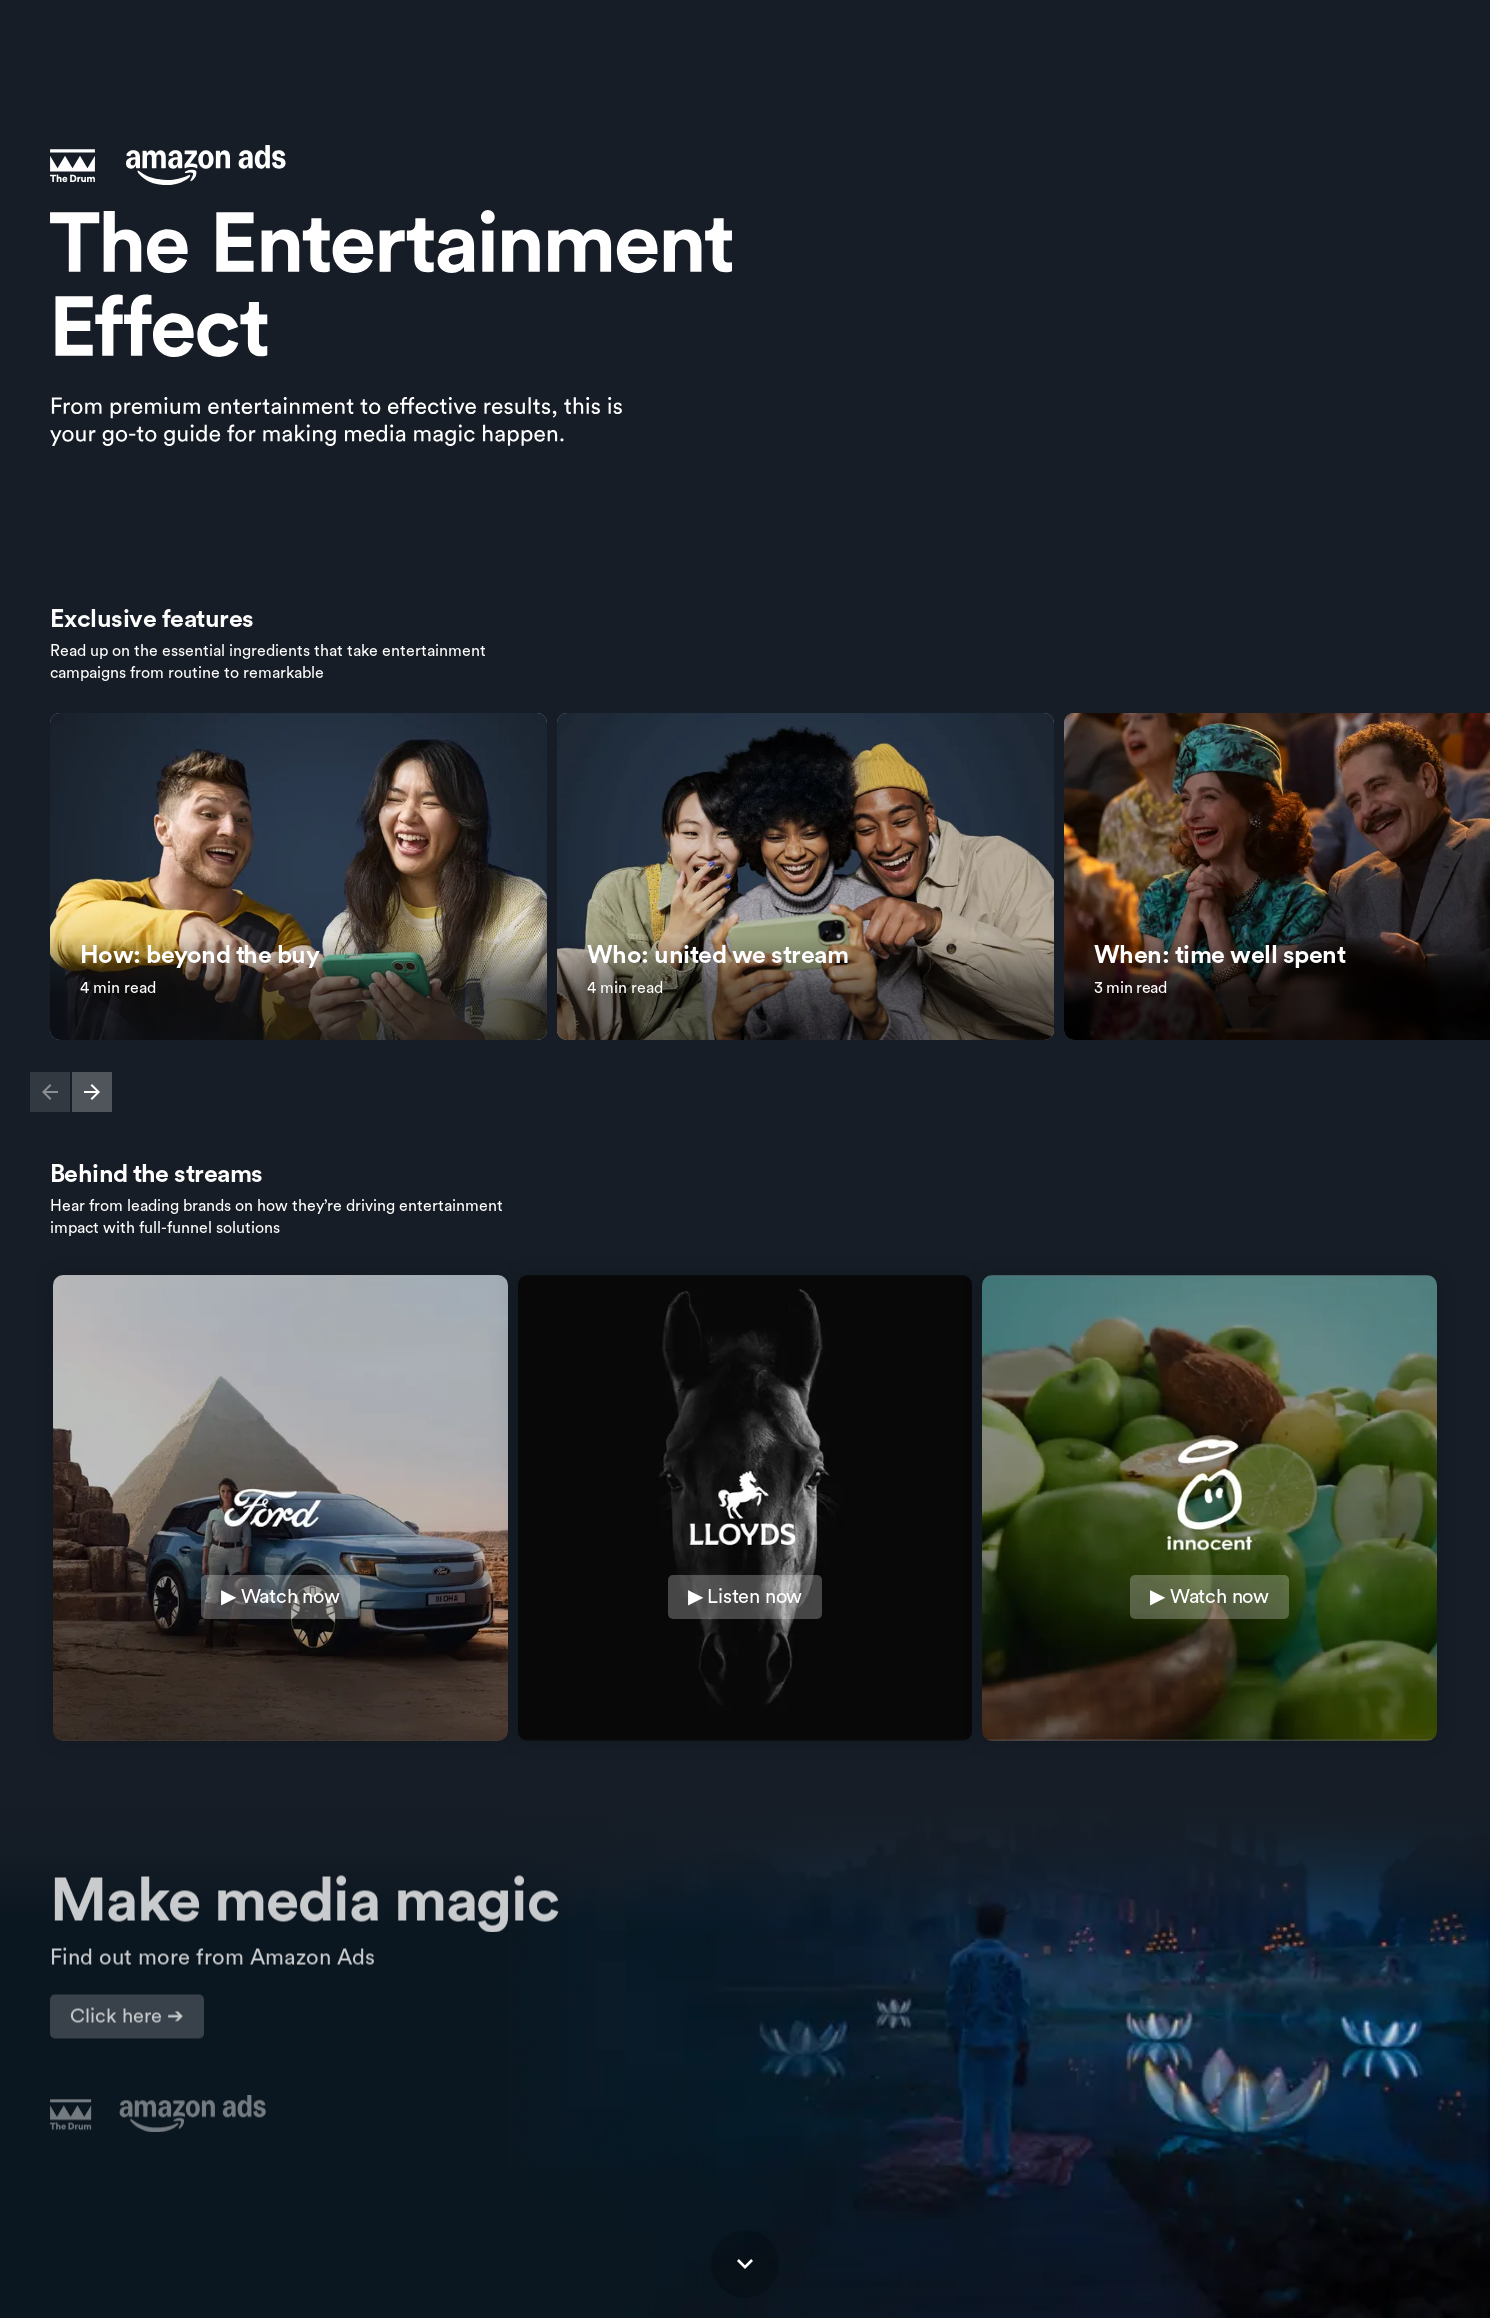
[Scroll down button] (745, 2264)
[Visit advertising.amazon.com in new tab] (127, 2012)
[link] (298, 876)
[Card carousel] (745, 896)
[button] (50, 1092)
